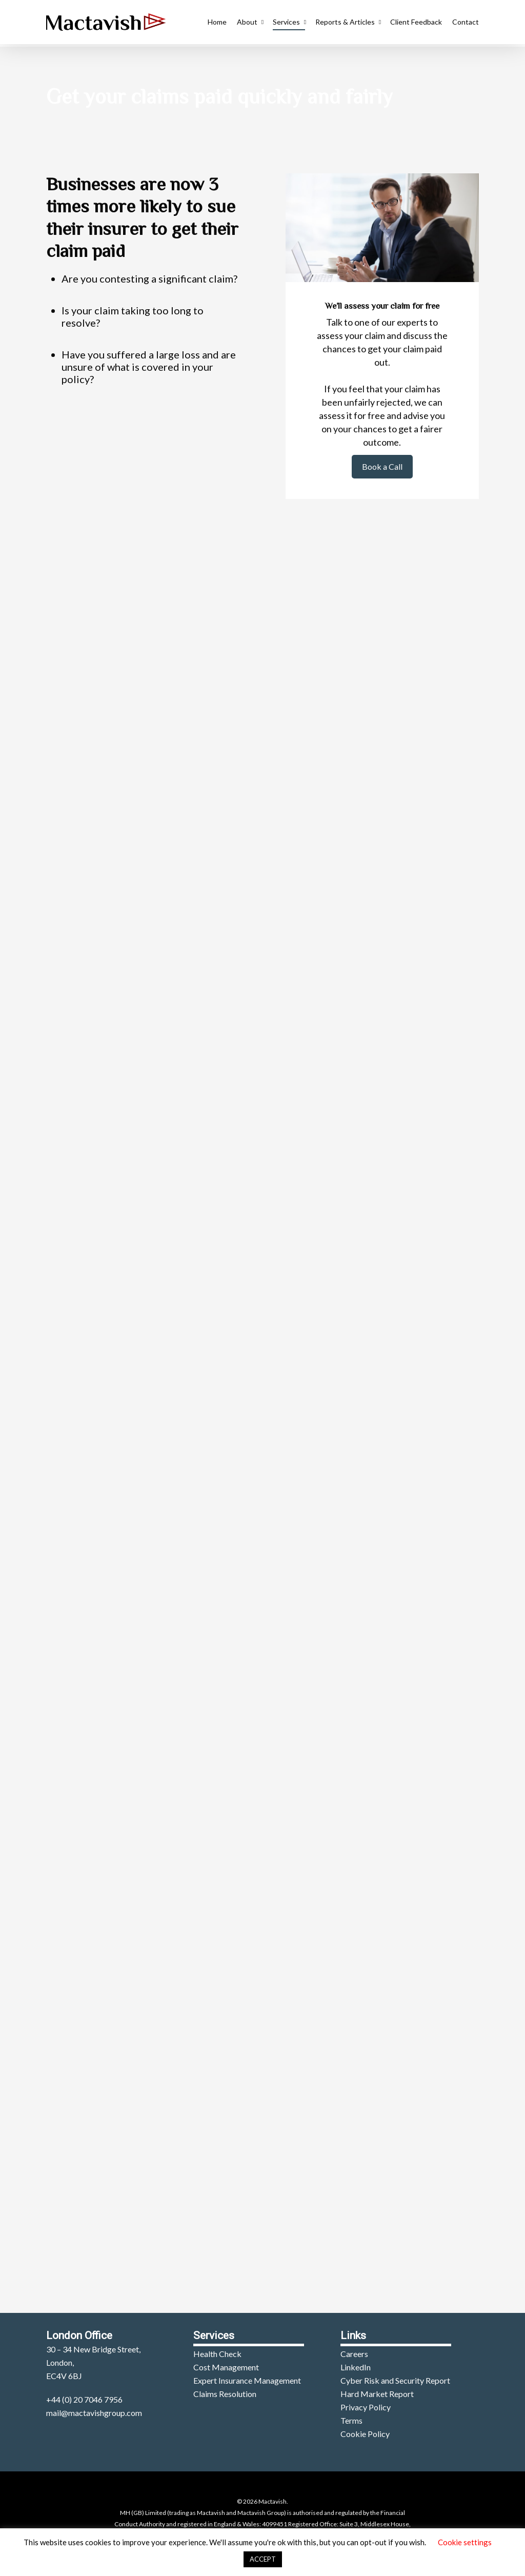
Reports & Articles (347, 23)
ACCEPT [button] (263, 2559)
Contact (465, 23)
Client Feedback (416, 23)
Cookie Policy (365, 2434)
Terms (351, 2420)
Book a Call (382, 466)
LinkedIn (355, 2367)
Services (289, 23)
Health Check (217, 2354)
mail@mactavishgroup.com (94, 2413)
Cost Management (226, 2367)
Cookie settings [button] (465, 2542)
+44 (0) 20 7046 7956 (84, 2399)
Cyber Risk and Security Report (395, 2380)
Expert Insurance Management (247, 2380)
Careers (354, 2354)
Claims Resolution (224, 2394)
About (249, 23)
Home (217, 23)
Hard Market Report (377, 2394)
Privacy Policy (365, 2407)
